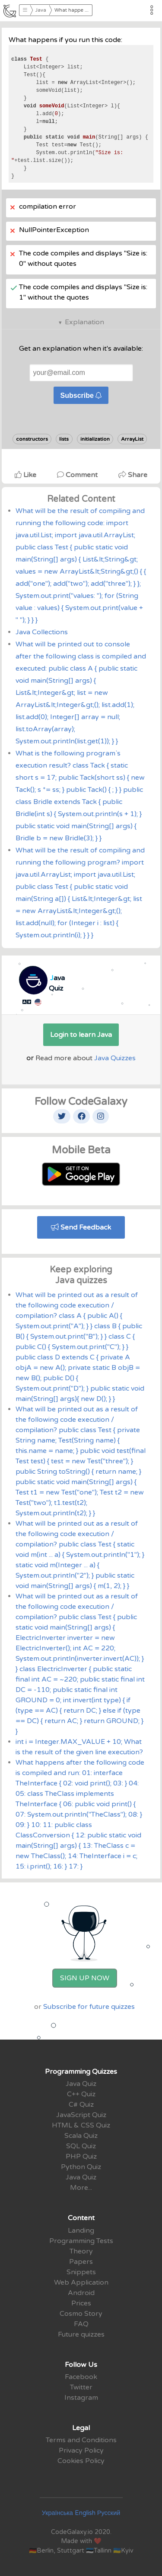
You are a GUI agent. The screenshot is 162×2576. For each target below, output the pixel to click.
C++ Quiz (81, 2094)
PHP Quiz (81, 2156)
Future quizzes (81, 2334)
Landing (81, 2230)
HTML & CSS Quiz (81, 2125)
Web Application (81, 2282)
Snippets (81, 2272)
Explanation (84, 322)
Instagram (81, 2397)
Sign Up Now (84, 1978)
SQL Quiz (81, 2146)
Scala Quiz (81, 2135)
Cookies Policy (81, 2461)
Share (132, 475)
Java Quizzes (115, 1058)
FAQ (81, 2324)
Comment (78, 475)
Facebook (81, 2377)
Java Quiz (81, 2083)
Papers (81, 2261)
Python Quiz (81, 2167)
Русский (108, 2513)
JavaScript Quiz (81, 2115)
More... (81, 2187)
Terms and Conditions (81, 2440)
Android (81, 2293)
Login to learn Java (81, 1034)
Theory (81, 2251)
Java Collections (42, 632)
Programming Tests (81, 2241)
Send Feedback (81, 1227)
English (85, 2513)
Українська (57, 2513)
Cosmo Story (81, 2313)
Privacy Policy (81, 2450)
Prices (81, 2303)
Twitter (81, 2387)
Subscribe (81, 395)
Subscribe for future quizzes (89, 2006)
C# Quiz (81, 2104)
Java (40, 10)
